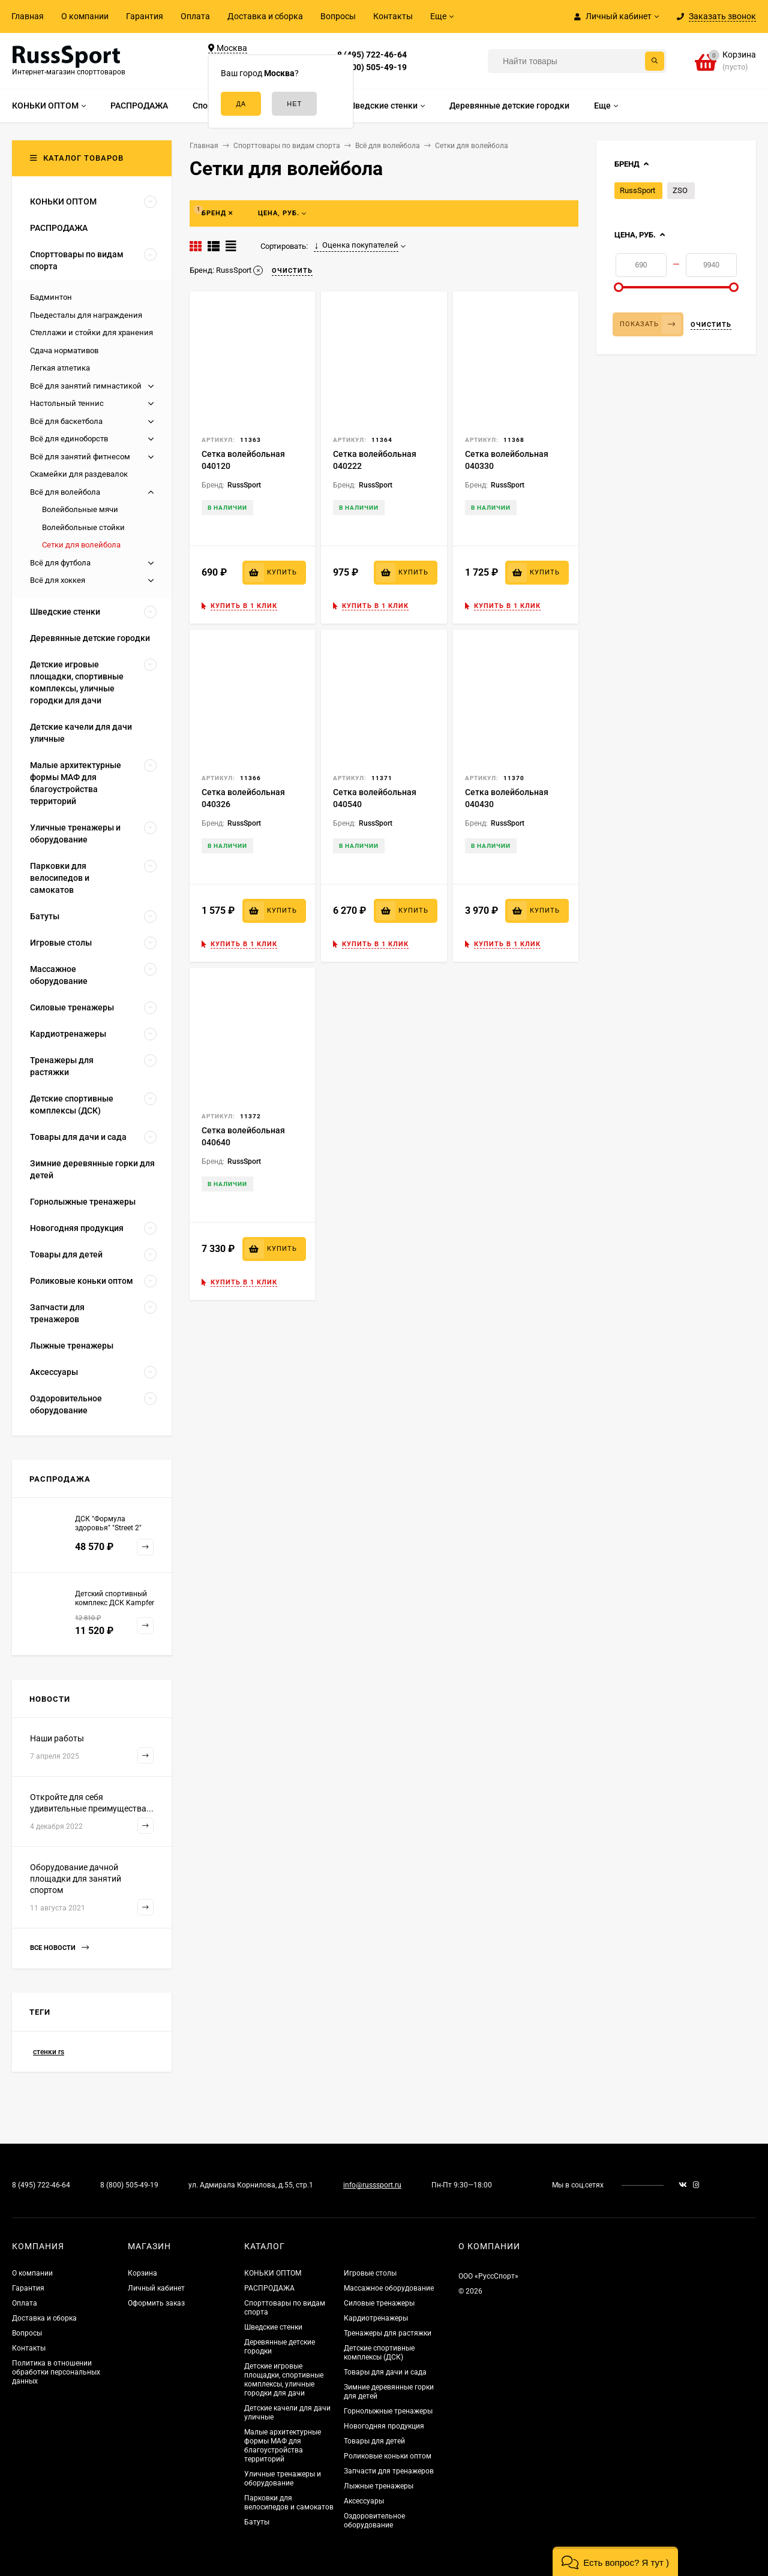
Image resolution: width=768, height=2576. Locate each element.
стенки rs (48, 2052)
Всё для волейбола (65, 491)
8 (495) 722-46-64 (372, 54)
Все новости (59, 1947)
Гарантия (144, 16)
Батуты (256, 2522)
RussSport (637, 190)
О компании (85, 16)
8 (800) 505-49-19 (372, 67)
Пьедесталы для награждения (86, 315)
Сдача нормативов (64, 350)
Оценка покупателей (356, 245)
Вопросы (338, 16)
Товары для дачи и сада (385, 2372)
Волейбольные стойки (83, 527)
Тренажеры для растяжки (387, 2333)
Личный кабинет (156, 2288)
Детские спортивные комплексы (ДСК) (379, 2352)
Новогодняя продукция (384, 2426)
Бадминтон (51, 297)
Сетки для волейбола (81, 544)
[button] (615, 2561)
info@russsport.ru (372, 2185)
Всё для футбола (60, 562)
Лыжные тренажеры (378, 2486)
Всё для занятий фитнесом (80, 456)
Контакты (393, 16)
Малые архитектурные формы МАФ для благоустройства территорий (282, 2445)
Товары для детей (374, 2441)
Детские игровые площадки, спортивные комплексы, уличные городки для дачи (283, 2379)
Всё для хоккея (57, 580)
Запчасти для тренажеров (389, 2471)
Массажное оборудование (389, 2288)
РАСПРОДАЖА (269, 2288)
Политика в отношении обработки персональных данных (56, 2372)
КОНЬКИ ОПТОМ (272, 2273)
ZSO (680, 190)
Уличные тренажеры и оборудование (282, 2478)
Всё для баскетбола (66, 421)
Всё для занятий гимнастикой (86, 385)
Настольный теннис (67, 403)
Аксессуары (364, 2501)
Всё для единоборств (69, 438)
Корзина (142, 2273)
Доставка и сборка (265, 16)
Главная (27, 16)
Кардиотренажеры (376, 2318)
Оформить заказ (156, 2303)
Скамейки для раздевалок (79, 474)
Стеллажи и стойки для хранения (91, 332)
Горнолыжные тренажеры (388, 2411)
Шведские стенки (273, 2327)
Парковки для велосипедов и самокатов (289, 2502)
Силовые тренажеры (379, 2303)
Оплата (195, 16)
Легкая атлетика (60, 367)
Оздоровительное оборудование (374, 2520)
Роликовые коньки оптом (387, 2456)
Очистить (711, 325)
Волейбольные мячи (80, 509)
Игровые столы (370, 2273)
